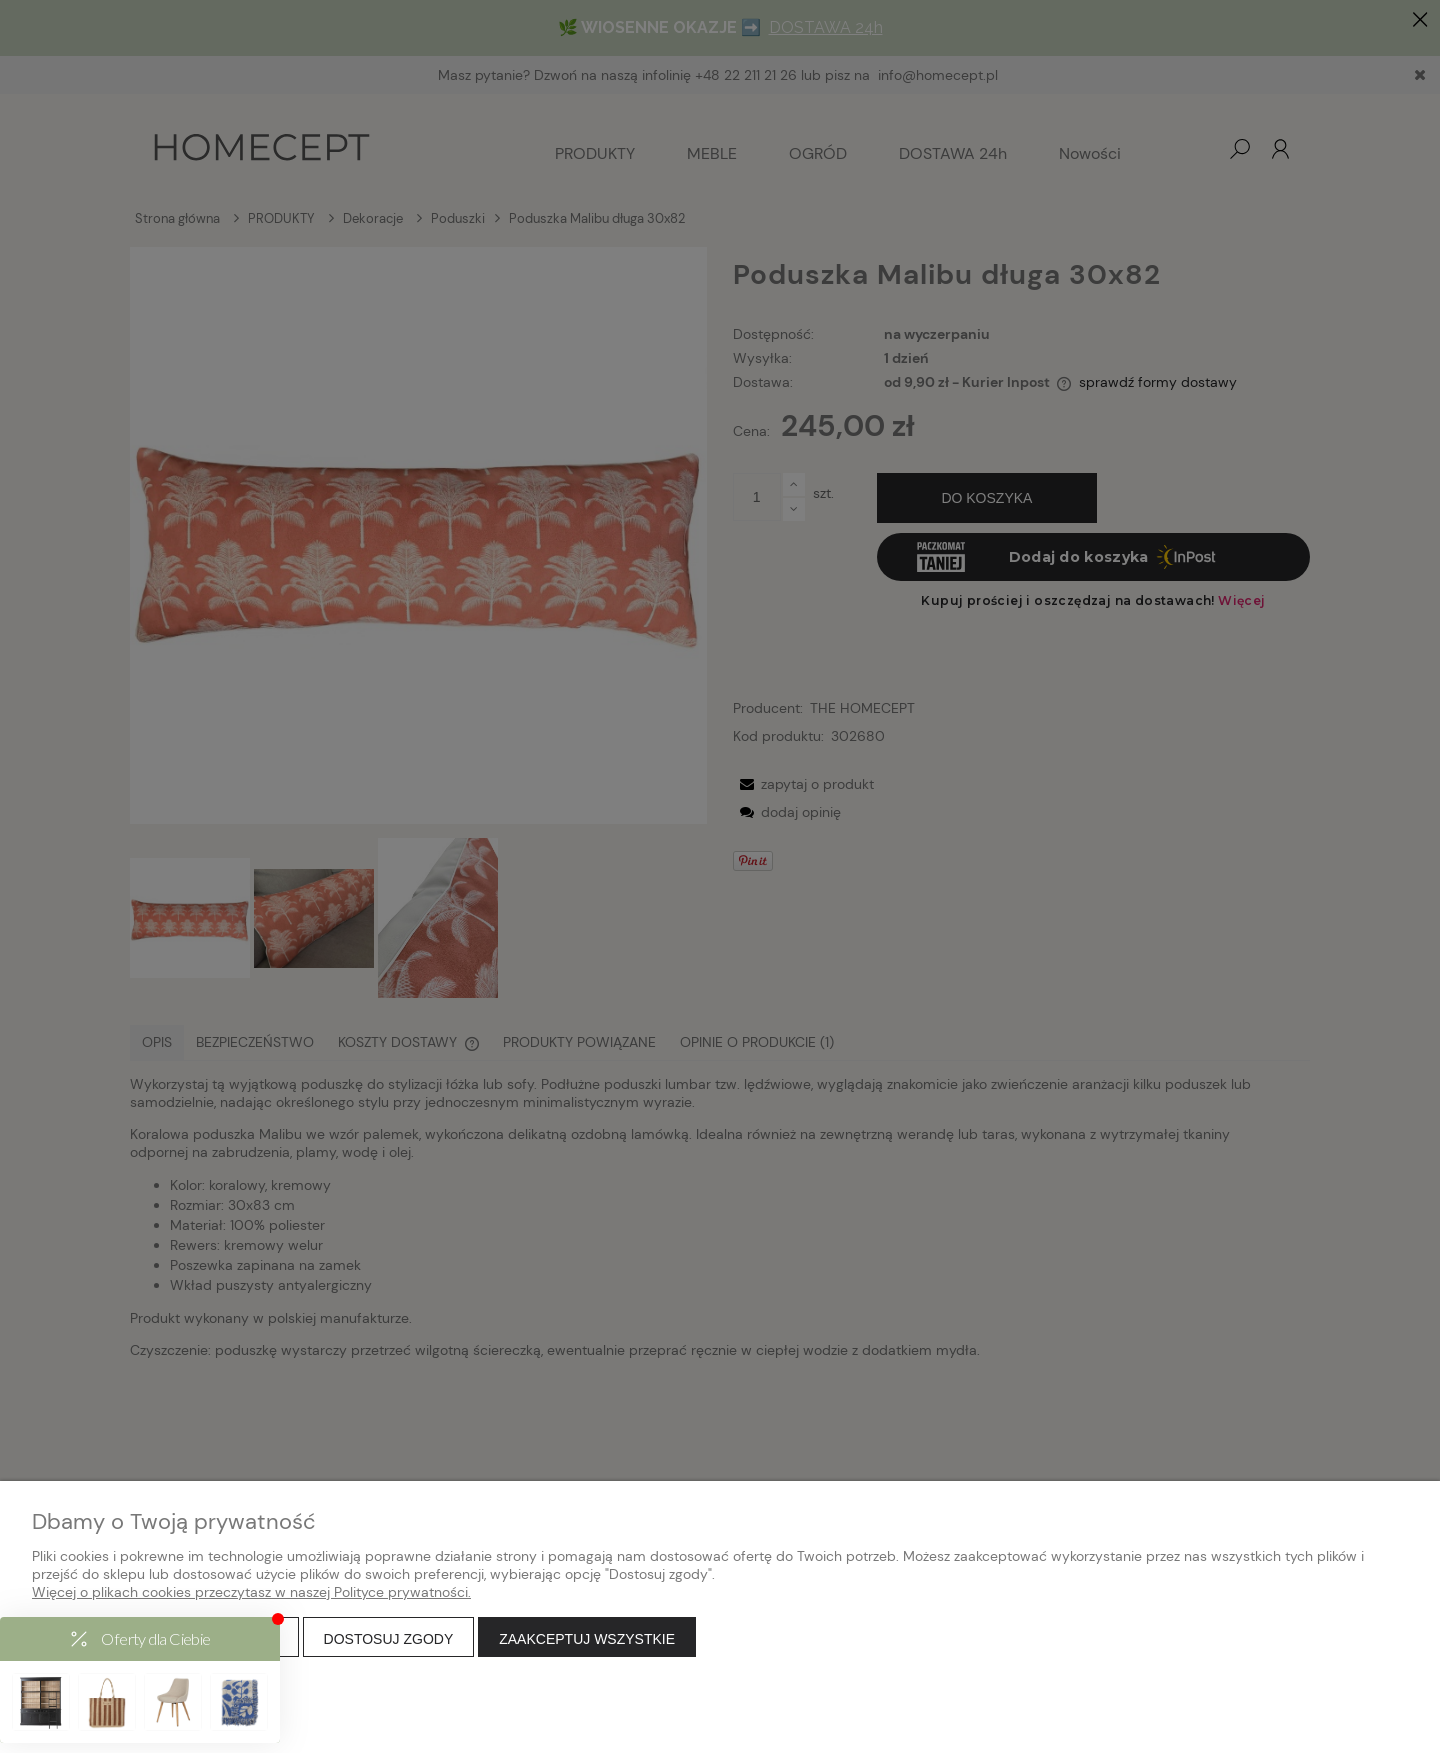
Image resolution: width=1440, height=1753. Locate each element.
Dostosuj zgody (389, 1639)
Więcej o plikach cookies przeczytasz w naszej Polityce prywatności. (251, 1592)
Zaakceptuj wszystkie (587, 1639)
